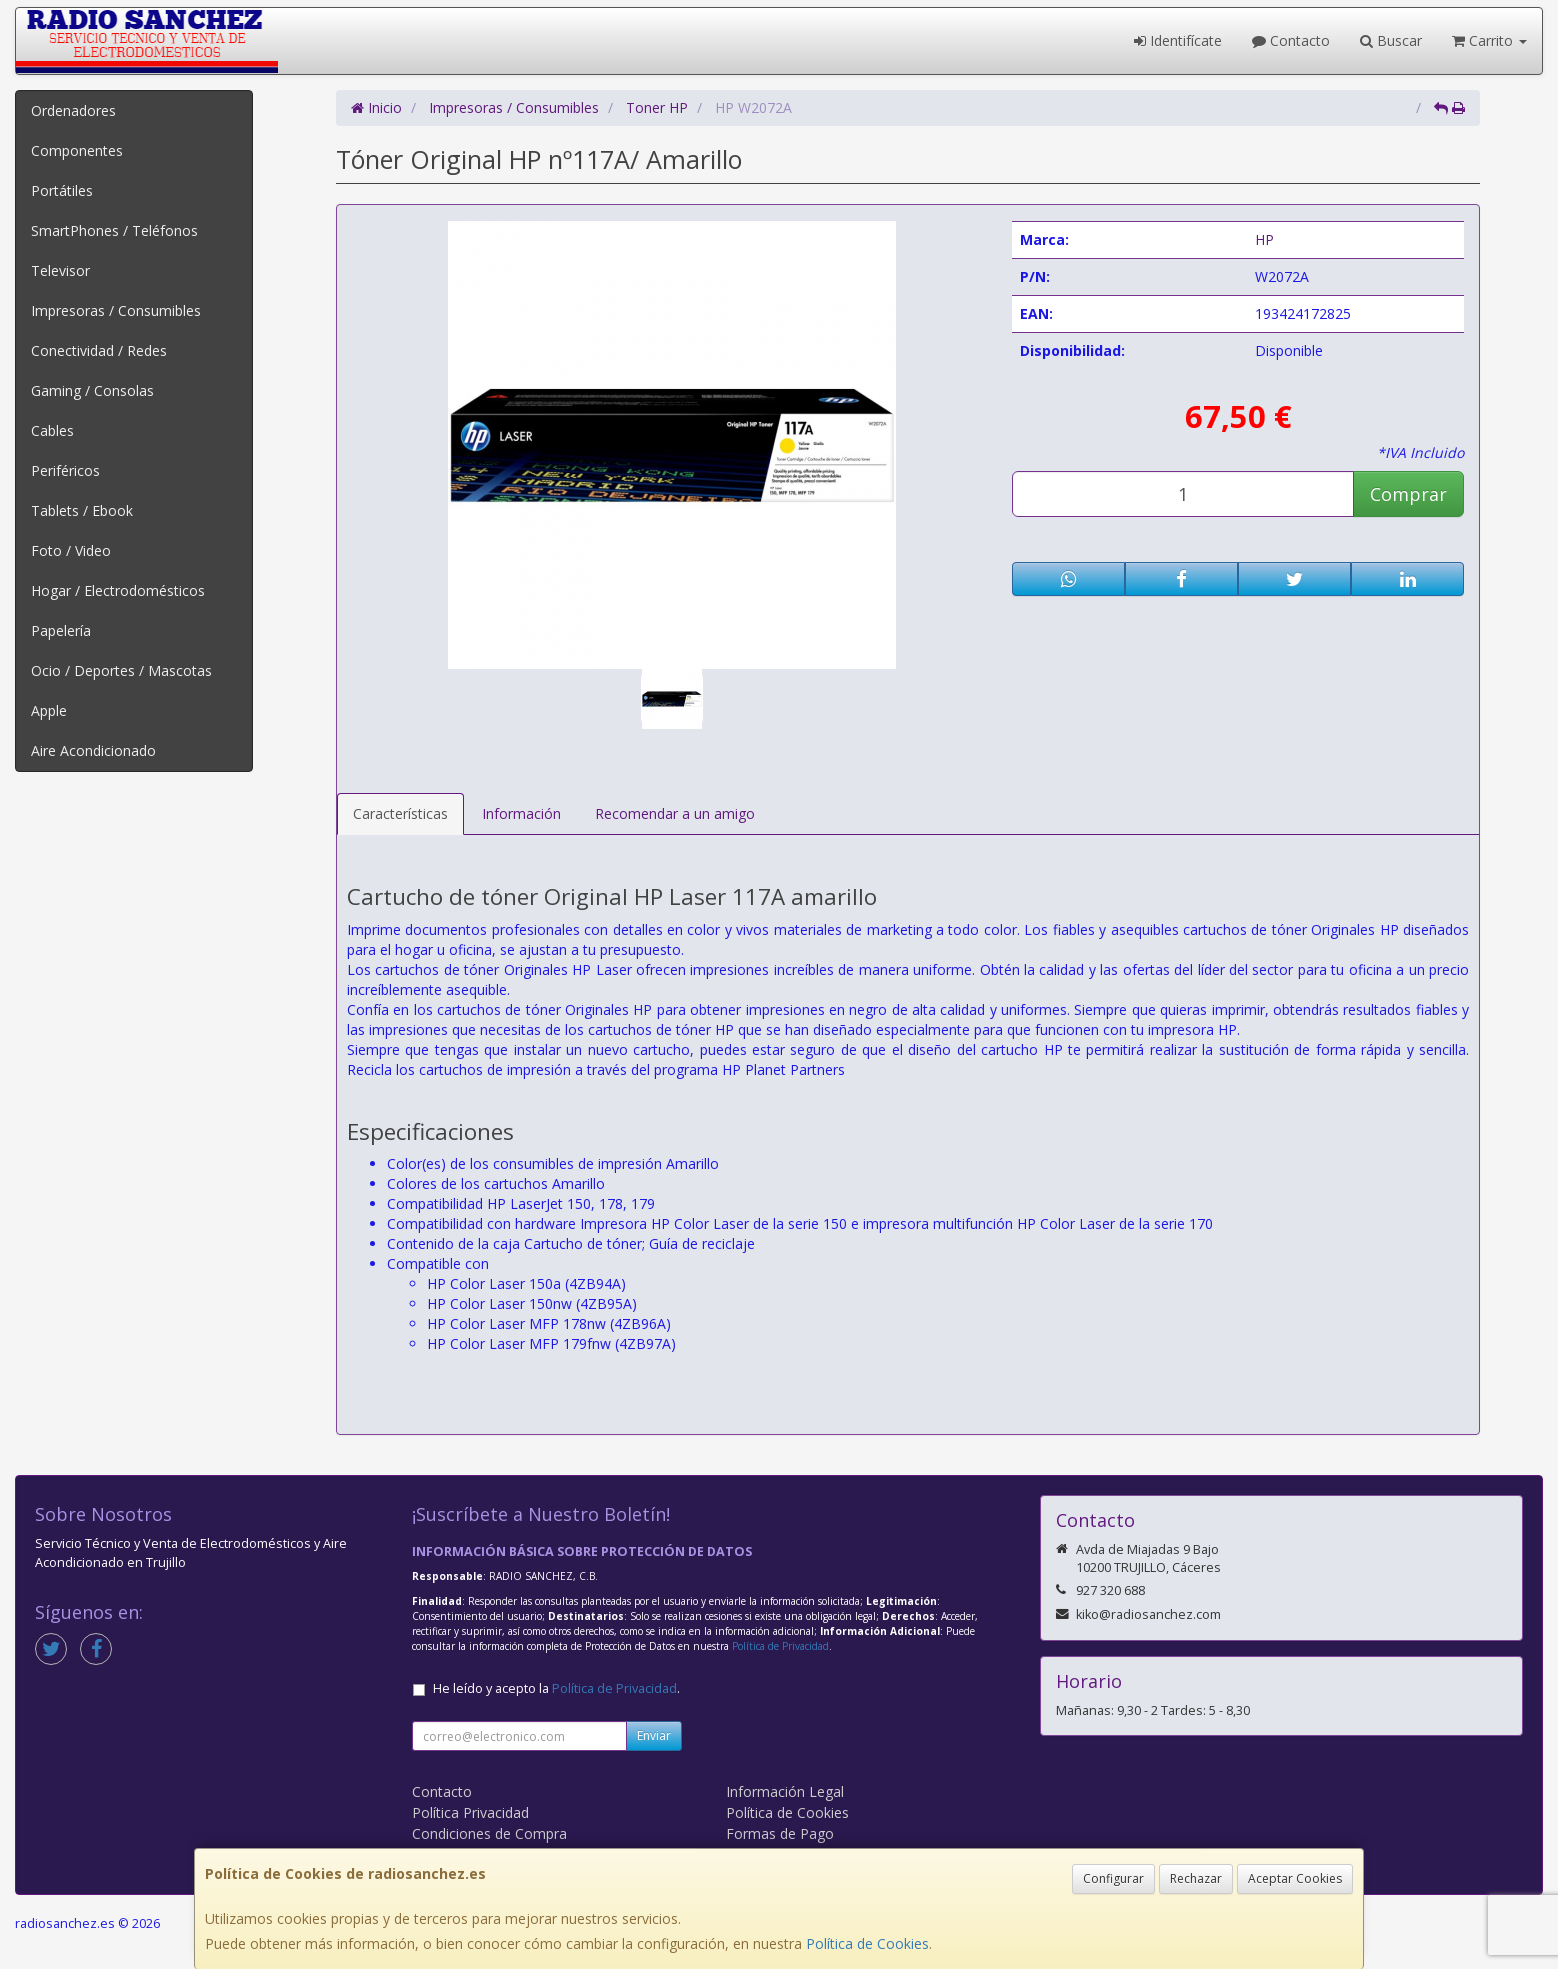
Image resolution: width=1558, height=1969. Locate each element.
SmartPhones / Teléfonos (114, 230)
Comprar (1408, 494)
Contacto (1291, 40)
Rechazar (1196, 1878)
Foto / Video (71, 550)
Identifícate (1178, 40)
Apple (49, 710)
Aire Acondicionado (93, 750)
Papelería (61, 630)
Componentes (77, 150)
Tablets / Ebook (82, 510)
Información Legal (785, 1791)
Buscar (1391, 40)
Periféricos (65, 470)
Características (400, 813)
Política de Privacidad (780, 1646)
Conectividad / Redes (99, 350)
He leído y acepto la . (556, 1688)
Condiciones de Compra (489, 1833)
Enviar (654, 1735)
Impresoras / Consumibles (116, 310)
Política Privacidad (470, 1812)
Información (521, 813)
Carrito (1489, 40)
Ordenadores (73, 110)
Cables (52, 430)
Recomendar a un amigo (675, 813)
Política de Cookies (867, 1943)
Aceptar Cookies (1295, 1878)
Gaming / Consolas (92, 390)
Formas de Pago (780, 1833)
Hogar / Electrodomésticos (118, 590)
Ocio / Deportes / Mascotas (121, 670)
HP (1264, 239)
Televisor (60, 270)
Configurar (1113, 1878)
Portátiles (62, 190)
